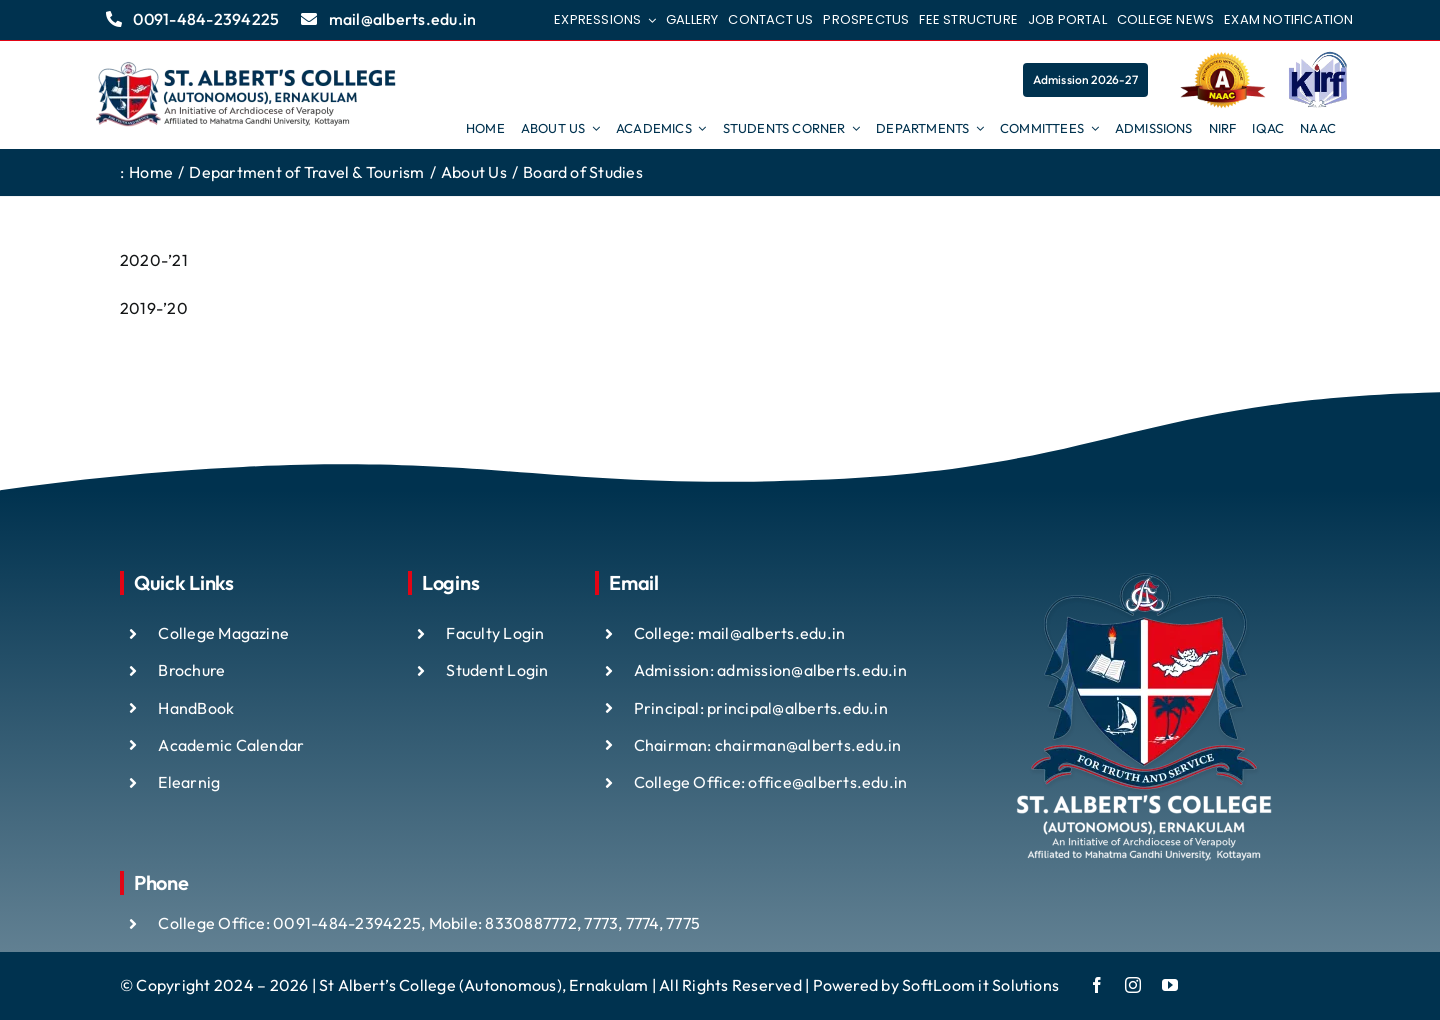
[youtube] (1170, 985)
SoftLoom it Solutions (980, 985)
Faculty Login (495, 633)
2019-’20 (154, 308)
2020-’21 (154, 260)
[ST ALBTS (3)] (246, 95)
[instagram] (1133, 985)
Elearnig (189, 782)
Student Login (497, 670)
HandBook (196, 708)
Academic (196, 745)
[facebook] (1097, 985)
